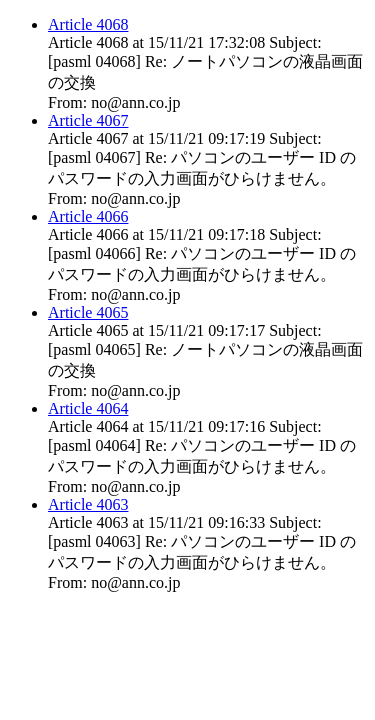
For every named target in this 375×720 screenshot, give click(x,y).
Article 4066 (88, 216)
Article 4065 (88, 312)
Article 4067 (88, 120)
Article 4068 (88, 24)
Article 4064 (88, 408)
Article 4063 (88, 504)
